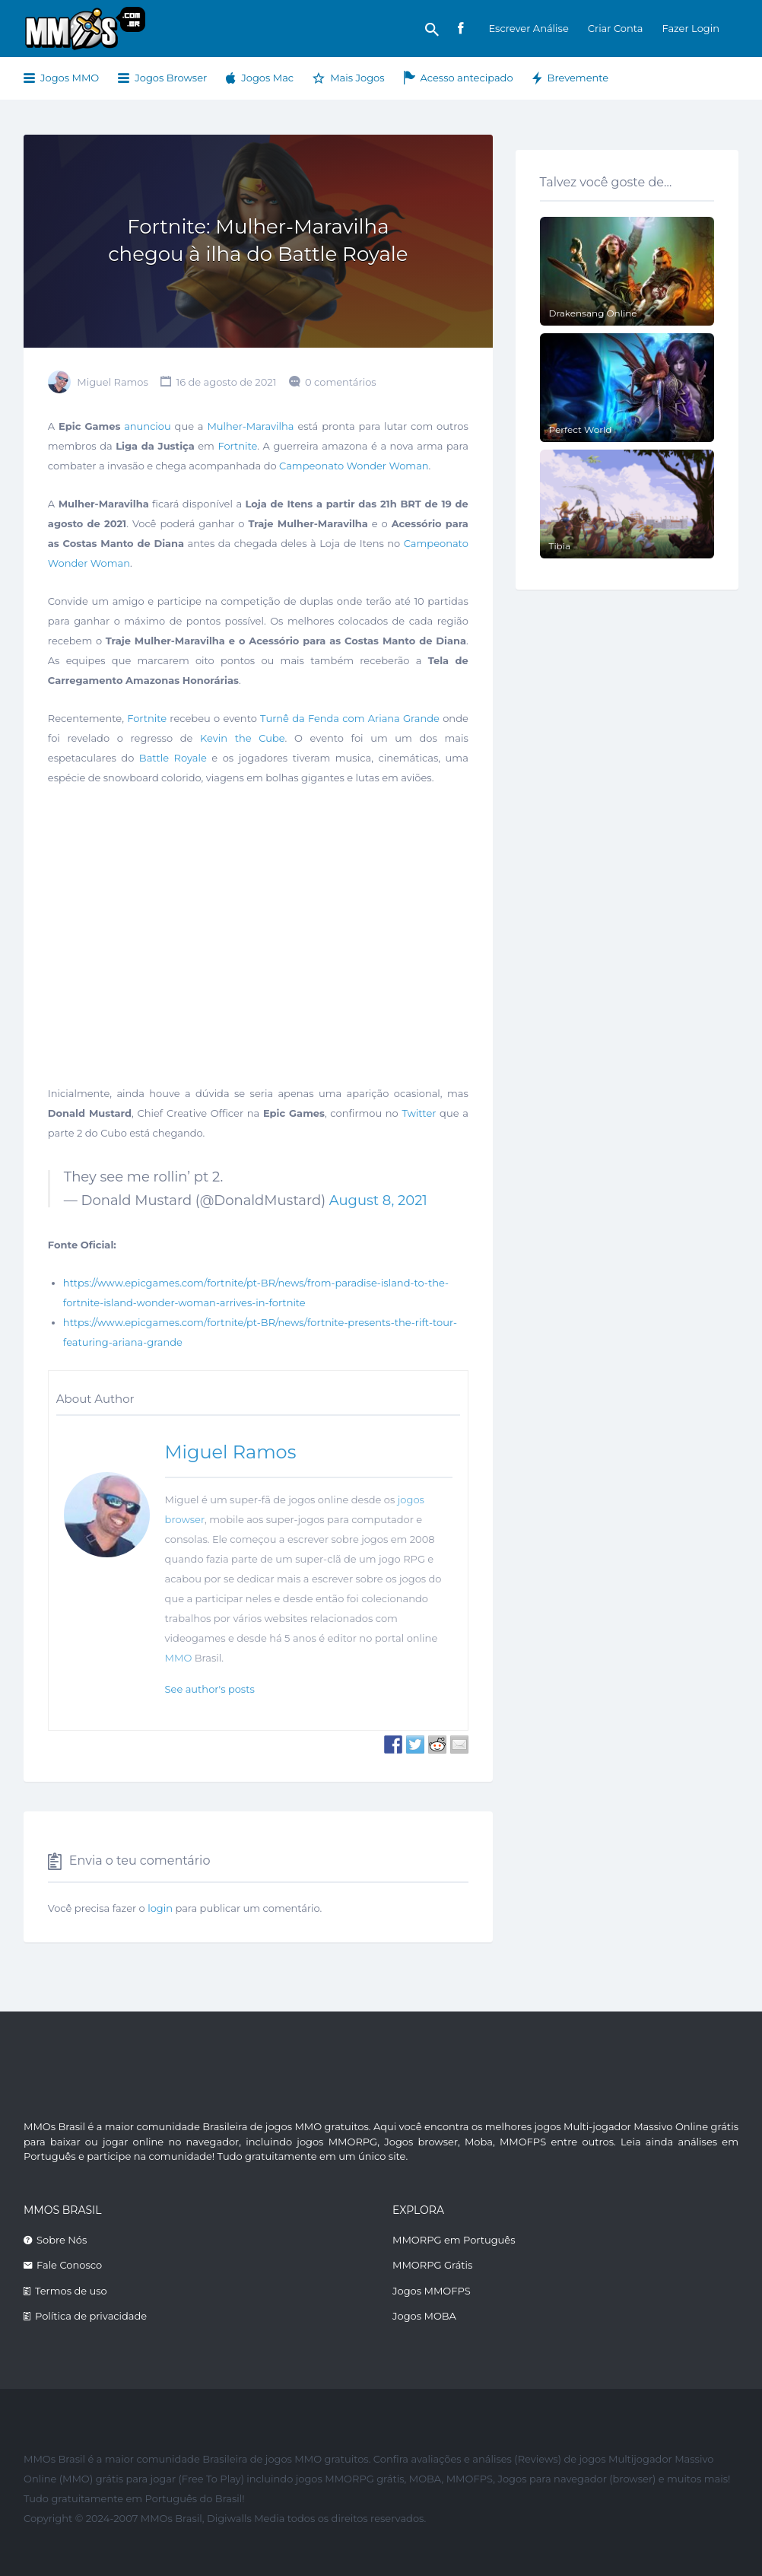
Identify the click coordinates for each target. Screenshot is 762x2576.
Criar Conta (615, 28)
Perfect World (580, 429)
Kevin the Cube (242, 738)
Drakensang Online (593, 313)
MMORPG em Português (454, 2240)
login (160, 1908)
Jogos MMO (69, 78)
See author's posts (210, 1689)
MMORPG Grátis (432, 2265)
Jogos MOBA (424, 2316)
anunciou (147, 426)
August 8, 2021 (378, 1200)
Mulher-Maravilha (250, 426)
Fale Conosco (69, 2265)
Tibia (560, 546)
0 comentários (340, 382)
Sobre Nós (62, 2240)
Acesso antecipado (467, 78)
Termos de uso (71, 2291)
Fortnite (237, 446)
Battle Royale (173, 758)
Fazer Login (690, 28)
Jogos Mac (267, 78)
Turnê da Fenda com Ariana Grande (350, 718)
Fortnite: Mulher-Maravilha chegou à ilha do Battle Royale (258, 240)
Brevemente (578, 78)
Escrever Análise (528, 28)
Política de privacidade (91, 2316)
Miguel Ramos (112, 382)
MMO (178, 1658)
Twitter (419, 1113)
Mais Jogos (357, 78)
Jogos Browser (171, 78)
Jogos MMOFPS (431, 2291)
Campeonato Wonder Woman (354, 466)
